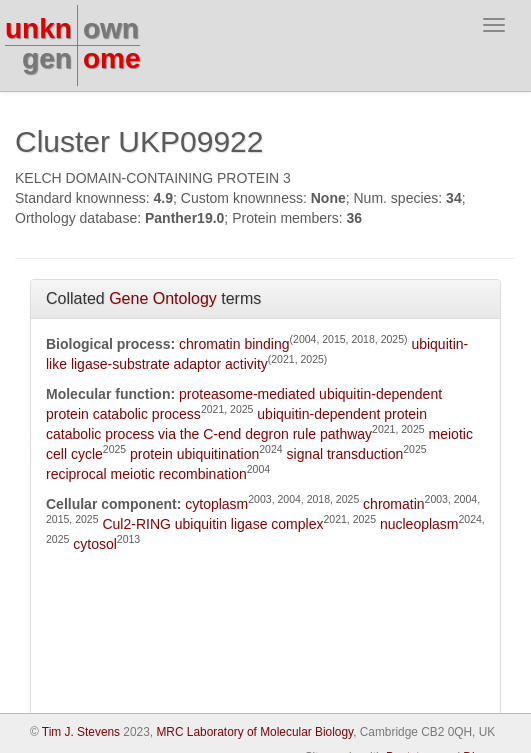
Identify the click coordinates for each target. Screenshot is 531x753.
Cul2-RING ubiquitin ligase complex (212, 524)
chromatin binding (234, 344)
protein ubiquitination (194, 454)
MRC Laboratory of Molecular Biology (254, 732)
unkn (38, 28)
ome (112, 58)
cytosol (95, 544)
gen (47, 58)
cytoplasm (216, 504)
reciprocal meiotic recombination (146, 474)
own (111, 28)
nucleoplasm (419, 524)
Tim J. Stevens (81, 732)
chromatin (393, 504)
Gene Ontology (163, 298)
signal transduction (345, 454)
